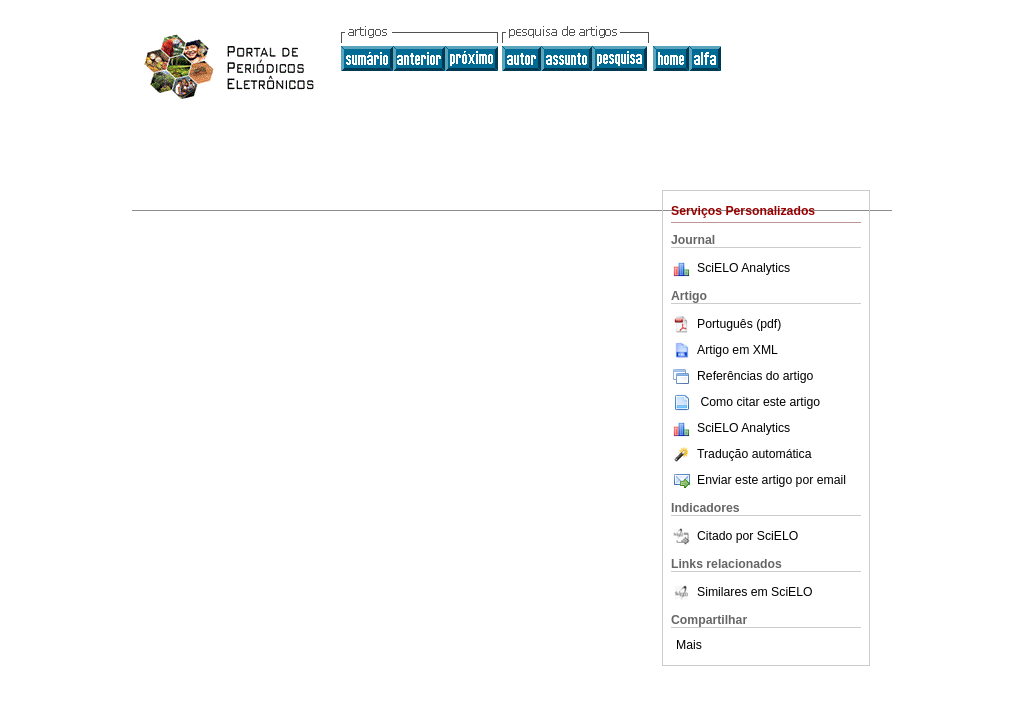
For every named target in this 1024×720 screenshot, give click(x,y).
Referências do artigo (742, 376)
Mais (689, 645)
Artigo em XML (724, 350)
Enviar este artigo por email (758, 480)
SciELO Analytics (743, 268)
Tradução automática (741, 454)
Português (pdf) (726, 324)
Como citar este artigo (760, 402)
